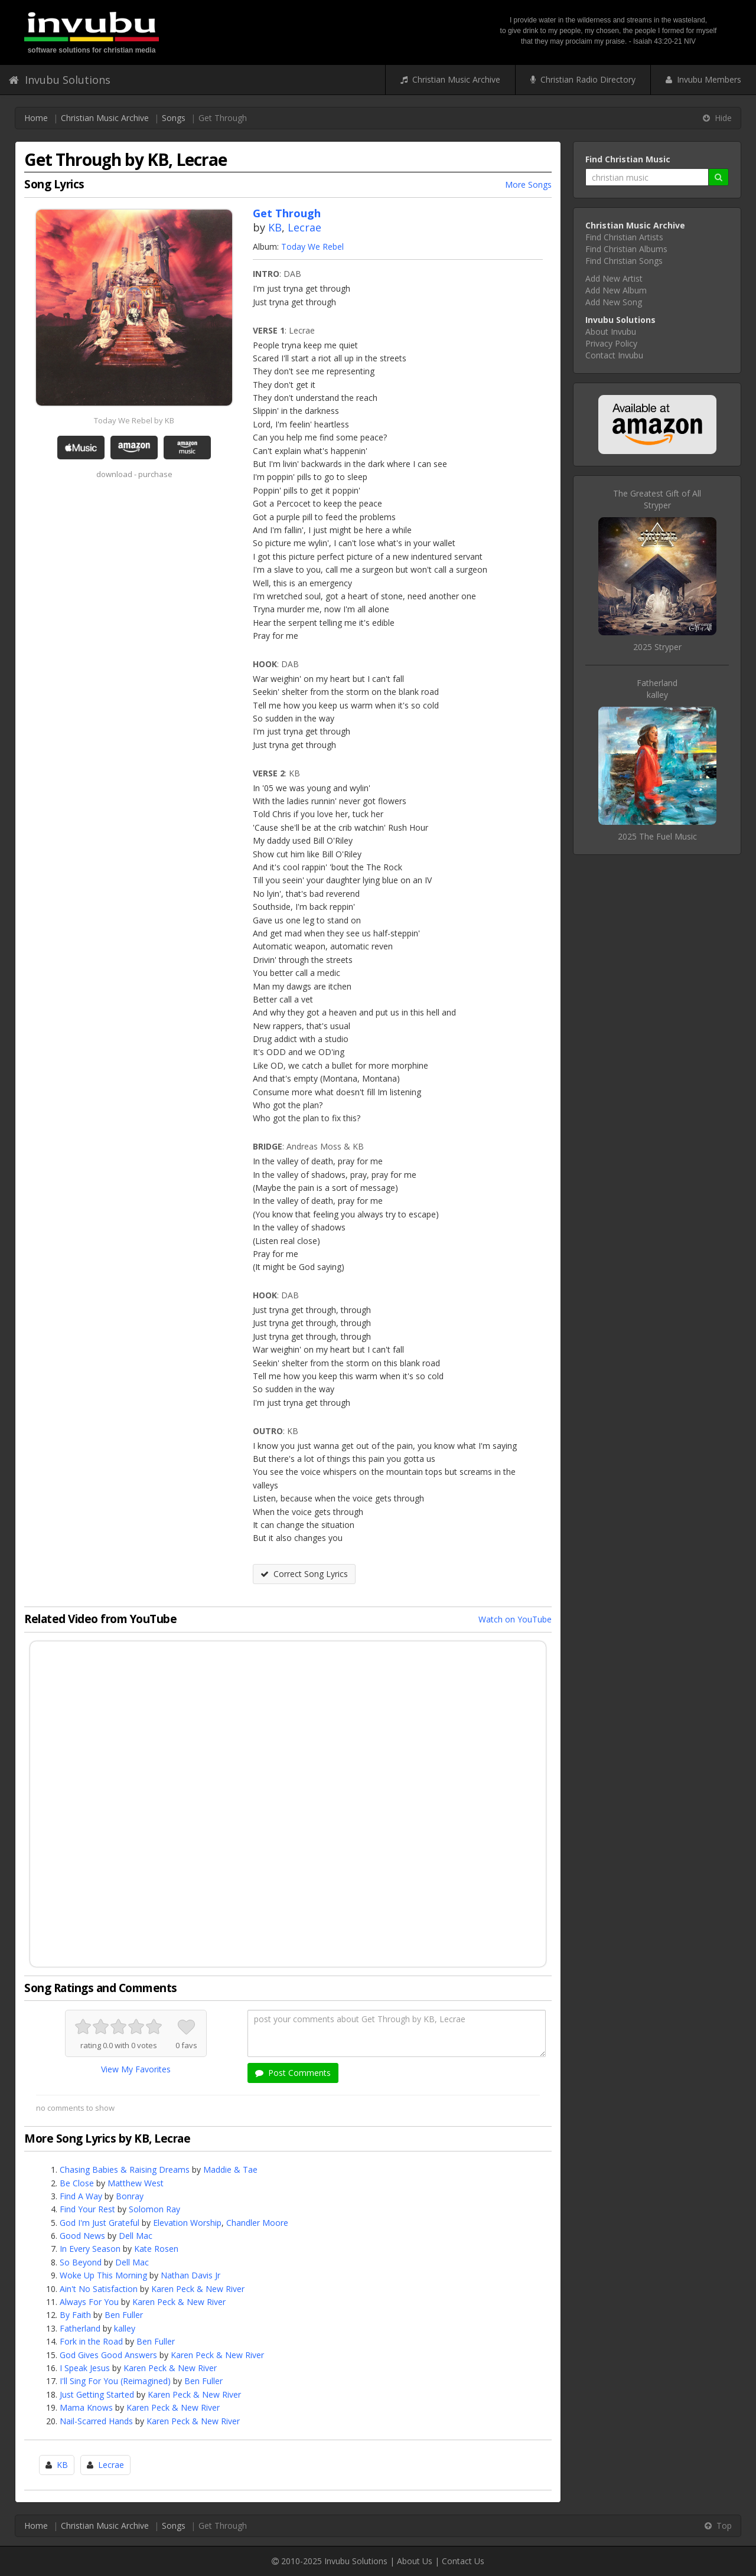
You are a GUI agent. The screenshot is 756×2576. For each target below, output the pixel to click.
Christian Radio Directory (583, 79)
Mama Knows (86, 2407)
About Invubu (610, 331)
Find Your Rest (87, 2209)
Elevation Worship (187, 2222)
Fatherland (80, 2328)
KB (275, 227)
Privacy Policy (611, 343)
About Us (414, 2561)
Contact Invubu (614, 355)
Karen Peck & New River (198, 2288)
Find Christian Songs (624, 260)
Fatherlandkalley (657, 688)
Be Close (77, 2183)
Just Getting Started (97, 2394)
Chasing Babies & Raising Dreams (125, 2169)
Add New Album (616, 290)
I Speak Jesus (85, 2367)
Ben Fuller (124, 2314)
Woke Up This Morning (103, 2275)
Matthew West (135, 2183)
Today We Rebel (312, 246)
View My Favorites (136, 2069)
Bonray (130, 2196)
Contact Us (463, 2561)
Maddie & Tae (230, 2169)
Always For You (89, 2301)
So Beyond (81, 2262)
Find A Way (81, 2196)
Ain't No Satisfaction (99, 2288)
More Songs (528, 184)
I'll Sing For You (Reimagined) (115, 2380)
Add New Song (613, 302)
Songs (173, 117)
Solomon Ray (154, 2209)
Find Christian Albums (626, 248)
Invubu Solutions (59, 80)
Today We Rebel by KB (134, 420)
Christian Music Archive (450, 79)
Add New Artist (614, 278)
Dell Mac (135, 2235)
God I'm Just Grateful (99, 2222)
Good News (82, 2235)
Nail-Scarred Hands (96, 2421)
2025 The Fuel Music (657, 836)
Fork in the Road (91, 2341)
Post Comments (293, 2072)
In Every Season (90, 2248)
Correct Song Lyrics (304, 1573)
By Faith (75, 2314)
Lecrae (304, 227)
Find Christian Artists (624, 237)
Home (36, 117)
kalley (124, 2328)
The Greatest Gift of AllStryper (657, 499)
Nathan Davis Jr (190, 2275)
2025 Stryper (657, 646)
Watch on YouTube (515, 1619)
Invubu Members (703, 79)
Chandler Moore (257, 2222)
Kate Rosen (156, 2248)
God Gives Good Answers (108, 2354)
